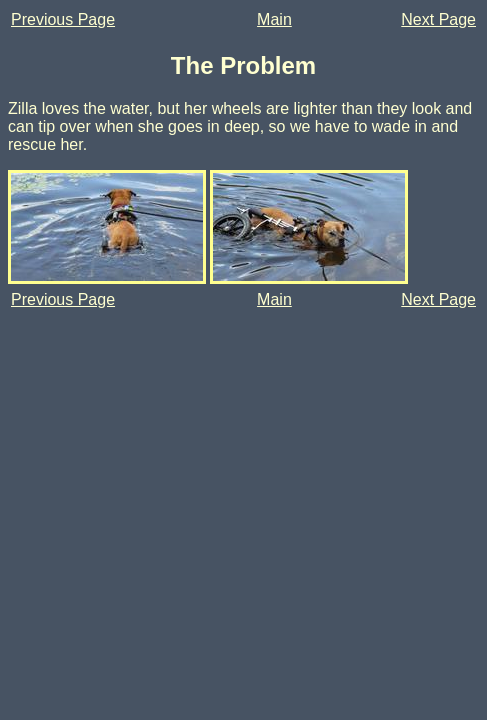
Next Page (438, 19)
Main (274, 19)
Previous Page (63, 19)
